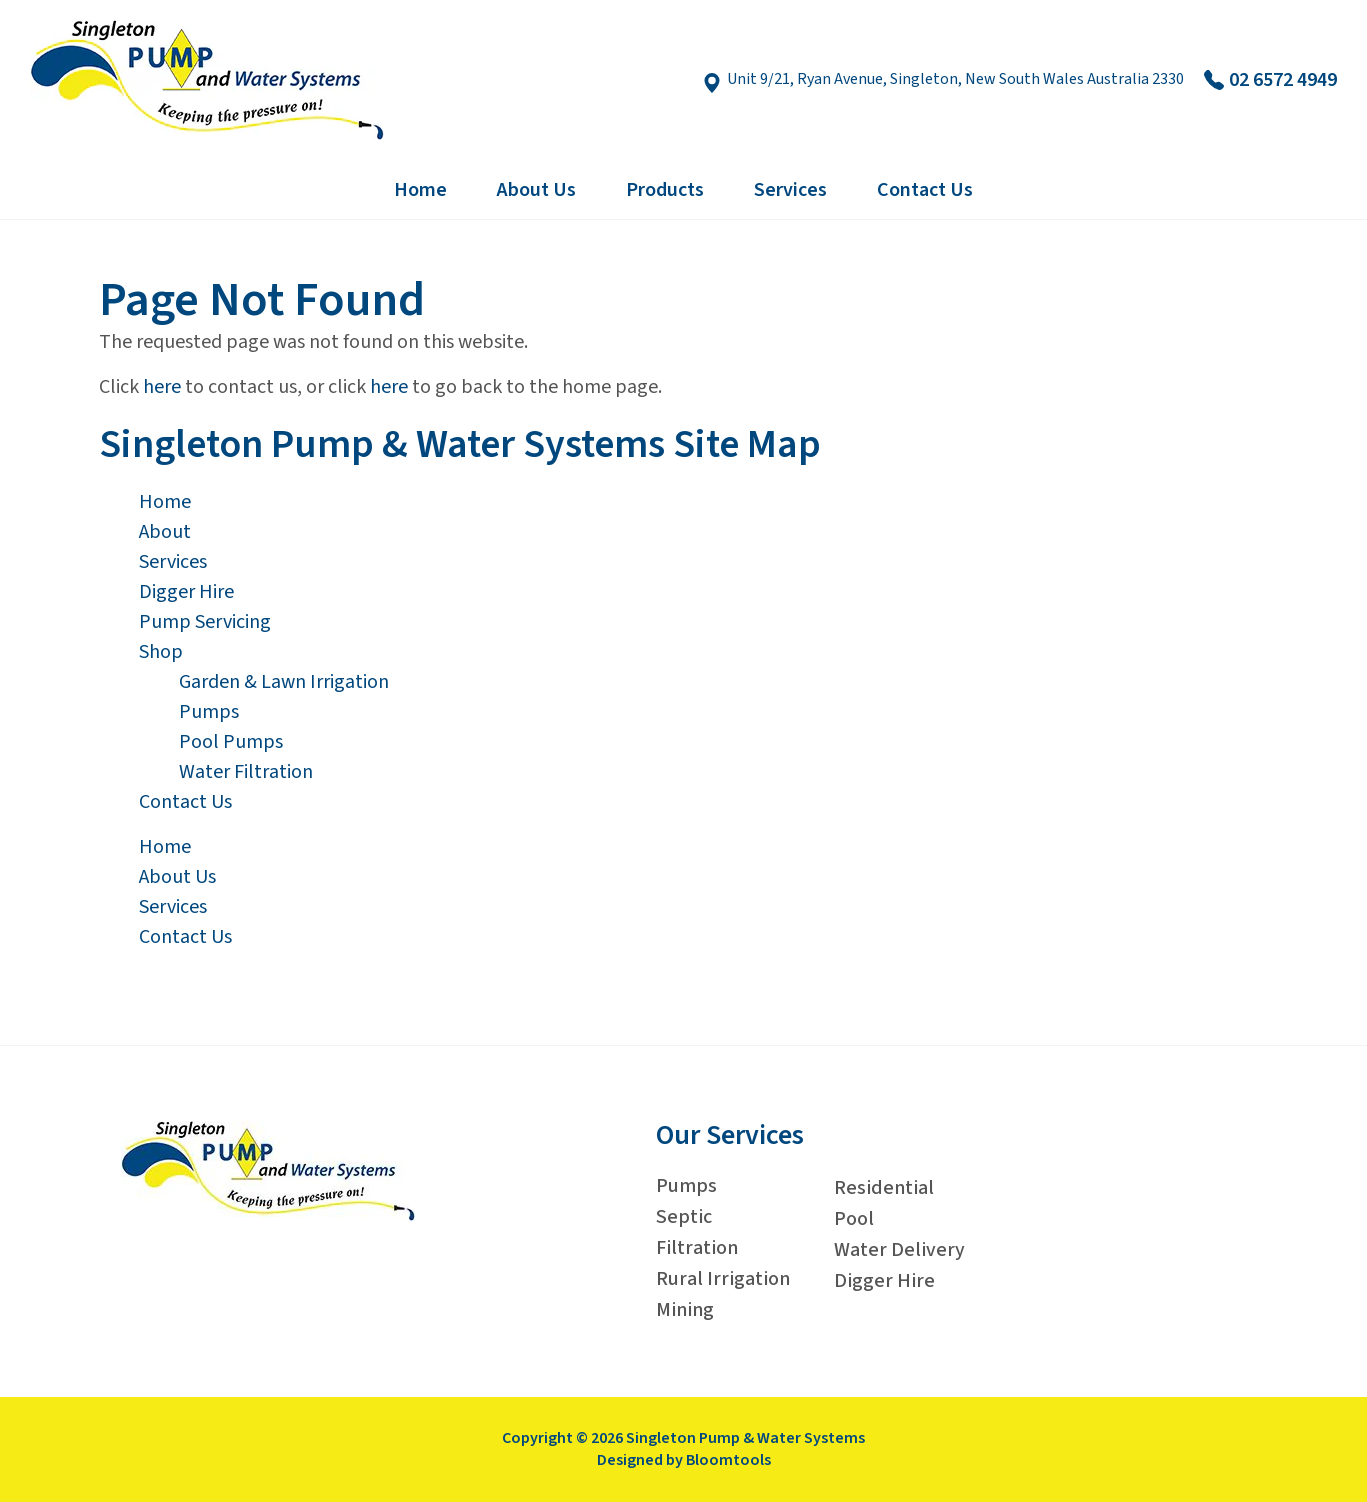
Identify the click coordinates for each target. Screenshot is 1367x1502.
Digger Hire (186, 592)
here (162, 387)
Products (665, 190)
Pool (854, 1219)
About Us (536, 190)
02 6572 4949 (1270, 80)
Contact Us (925, 190)
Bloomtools (728, 1460)
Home (420, 190)
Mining (685, 1310)
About (165, 532)
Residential (884, 1188)
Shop (161, 652)
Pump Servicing (205, 622)
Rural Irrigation (723, 1279)
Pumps (209, 712)
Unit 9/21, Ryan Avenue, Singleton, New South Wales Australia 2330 (943, 80)
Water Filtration (246, 772)
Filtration (697, 1248)
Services (790, 190)
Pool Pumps (231, 742)
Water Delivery (899, 1250)
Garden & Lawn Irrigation (284, 682)
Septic (684, 1217)
